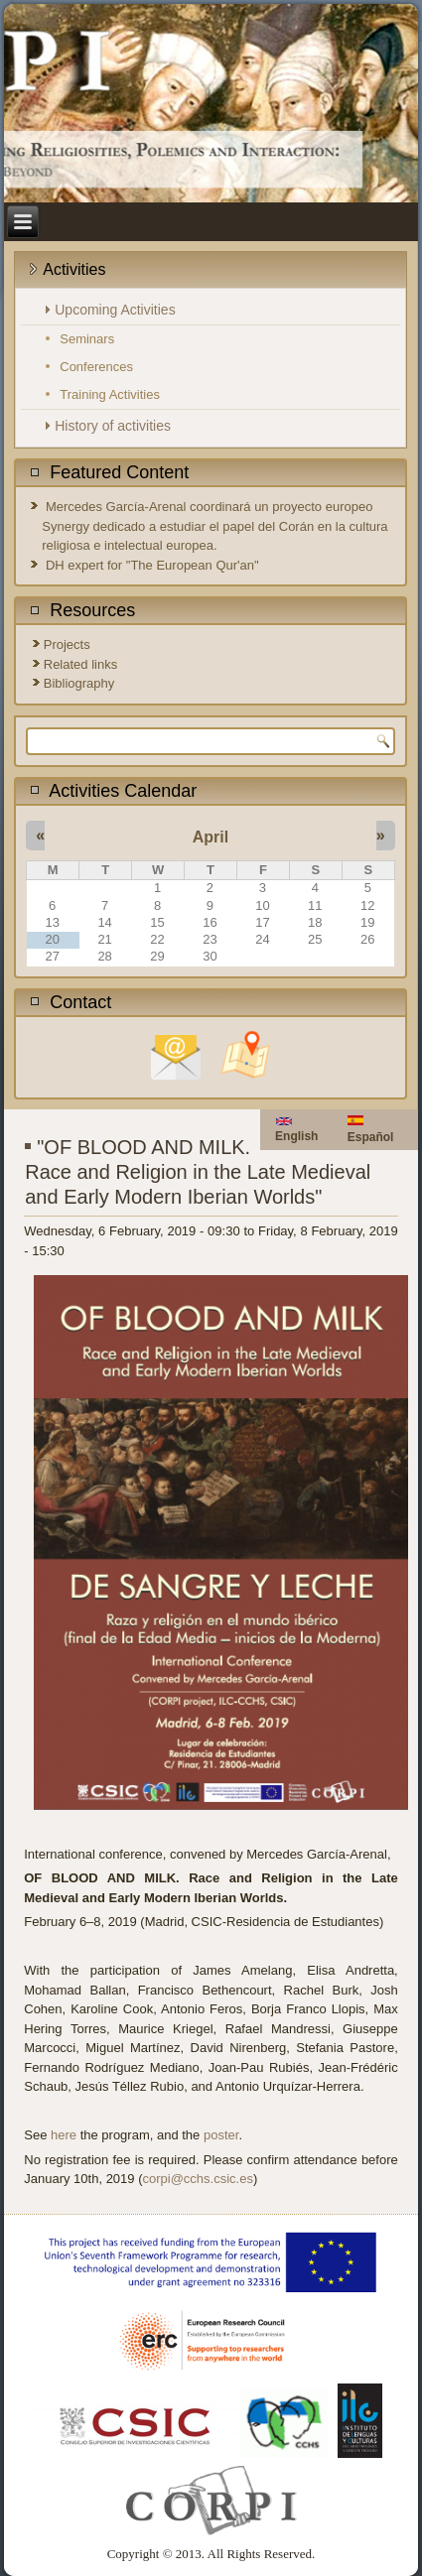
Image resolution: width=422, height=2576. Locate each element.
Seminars (87, 338)
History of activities (113, 426)
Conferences (96, 366)
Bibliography (79, 683)
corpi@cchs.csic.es (198, 2178)
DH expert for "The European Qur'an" (152, 565)
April (210, 837)
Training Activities (110, 394)
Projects (67, 644)
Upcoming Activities (115, 310)
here (63, 2134)
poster (221, 2134)
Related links (80, 664)
